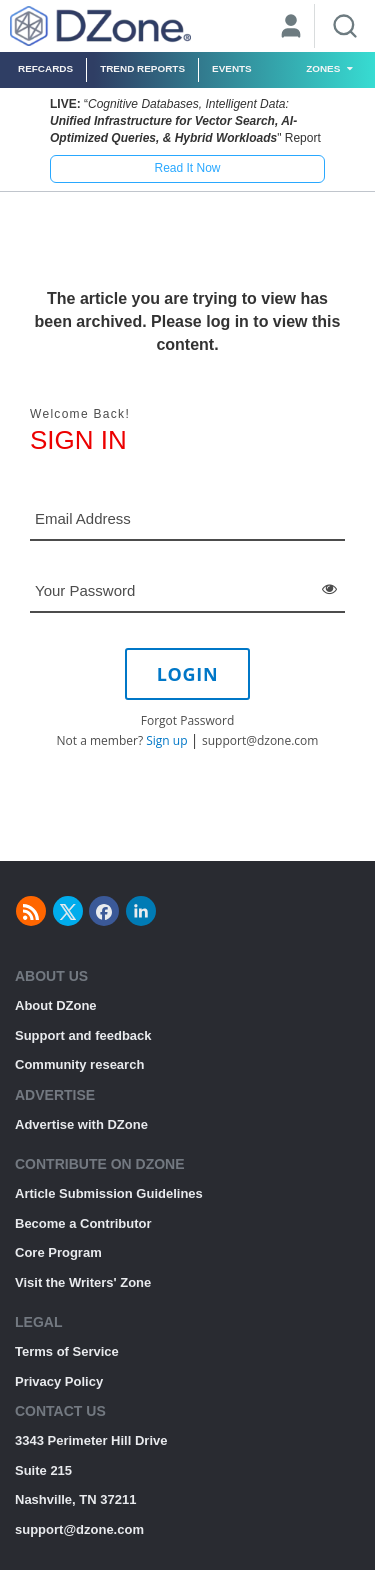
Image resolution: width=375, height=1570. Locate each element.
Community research (79, 1064)
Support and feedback (83, 1035)
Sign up (166, 740)
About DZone (56, 1005)
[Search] (345, 26)
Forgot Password (188, 720)
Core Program (58, 1252)
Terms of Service (67, 1351)
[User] (291, 28)
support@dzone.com (260, 740)
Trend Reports (142, 68)
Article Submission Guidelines (109, 1193)
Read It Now (187, 168)
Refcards (45, 68)
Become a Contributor (83, 1223)
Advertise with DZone (81, 1124)
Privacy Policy (59, 1381)
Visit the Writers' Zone (83, 1282)
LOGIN (188, 674)
